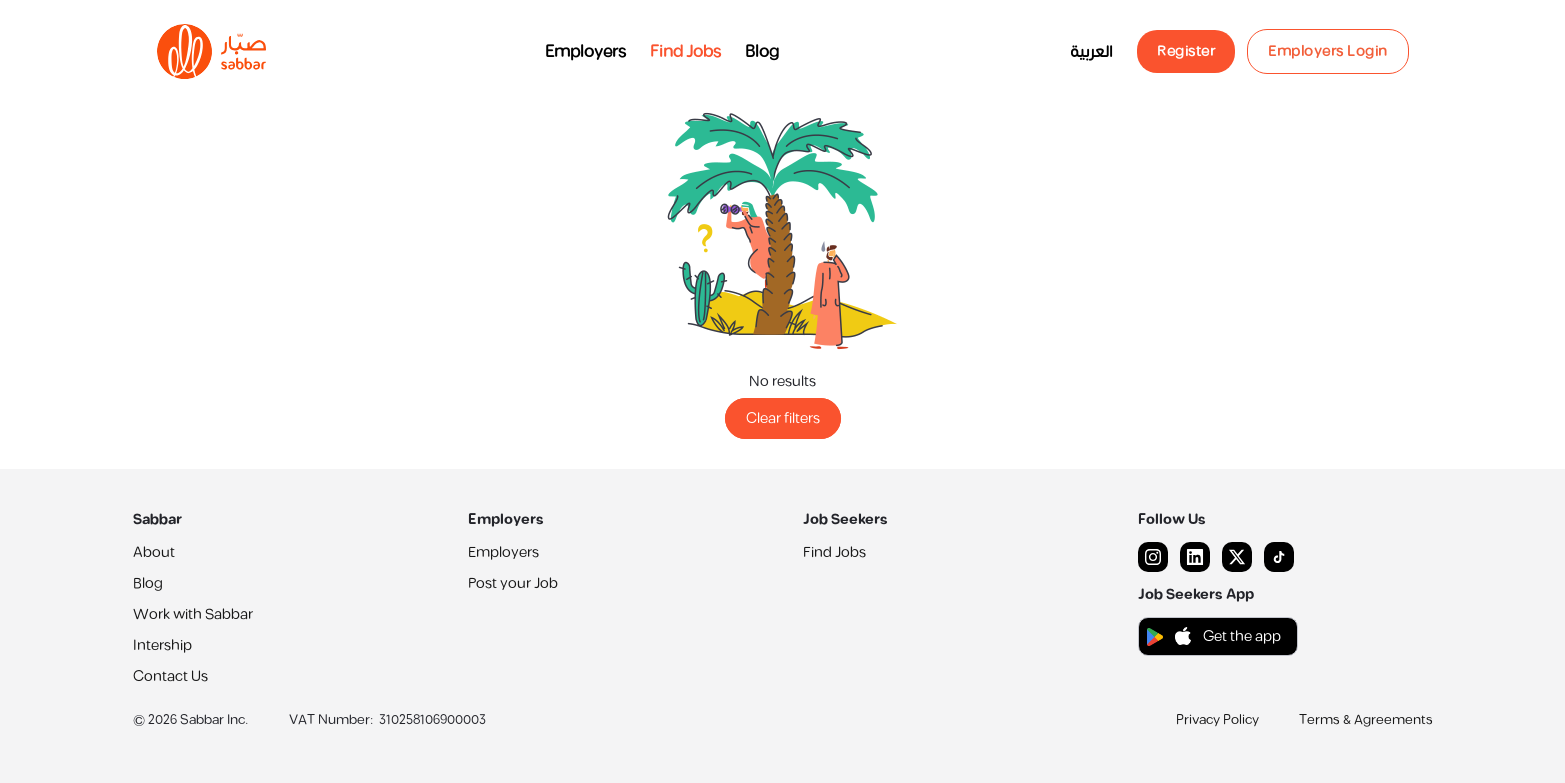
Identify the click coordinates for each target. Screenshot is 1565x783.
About (154, 552)
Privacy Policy (1217, 720)
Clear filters (783, 418)
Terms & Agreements (1366, 720)
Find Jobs (685, 52)
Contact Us (170, 676)
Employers (585, 52)
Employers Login (1328, 51)
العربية (1091, 52)
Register (1186, 51)
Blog (762, 52)
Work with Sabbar (193, 614)
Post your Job (513, 583)
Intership (162, 645)
